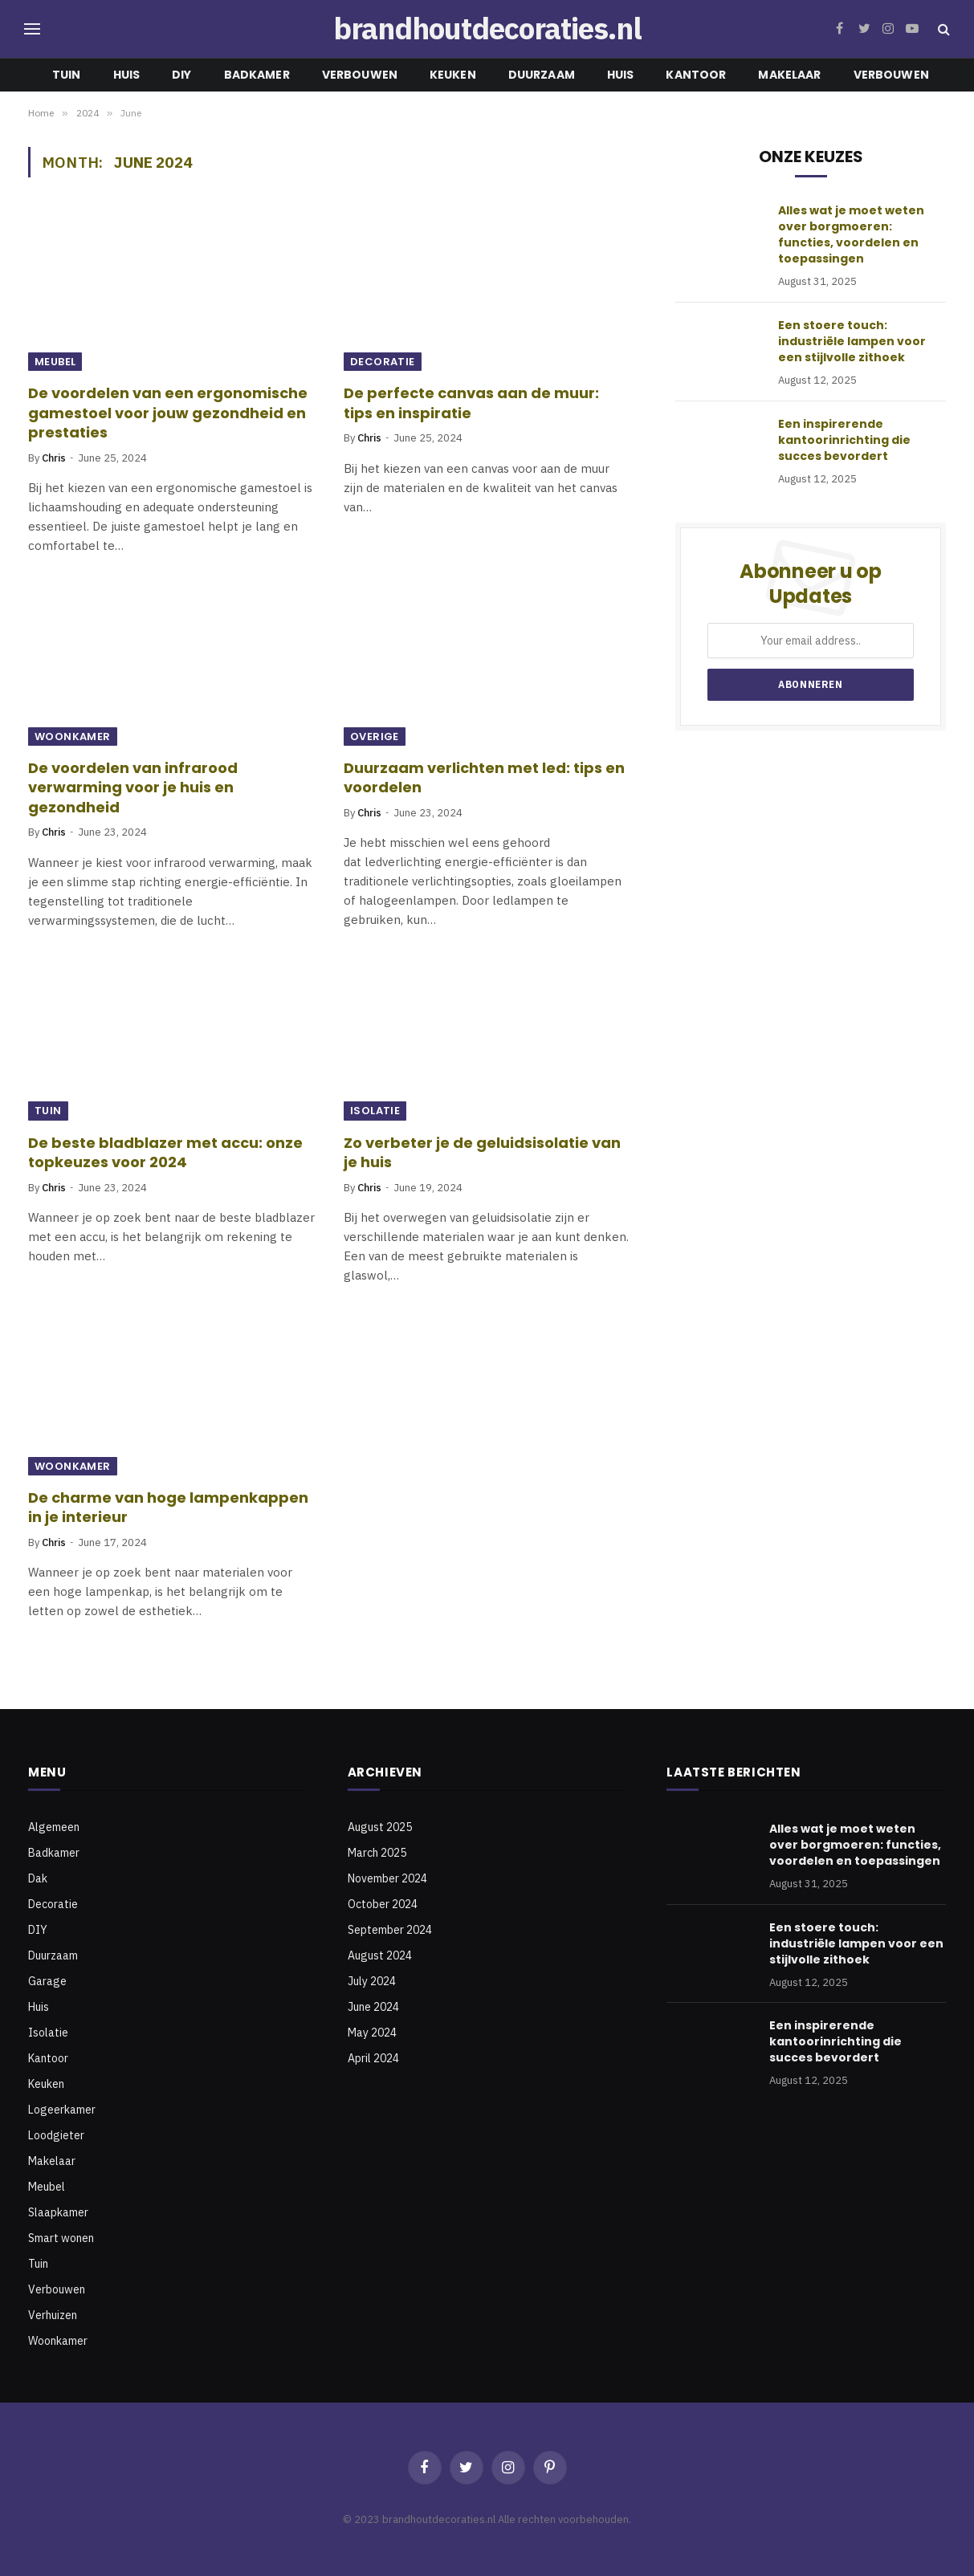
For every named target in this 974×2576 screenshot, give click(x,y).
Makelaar (789, 75)
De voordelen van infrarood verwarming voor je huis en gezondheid (133, 788)
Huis (127, 75)
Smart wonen (61, 2238)
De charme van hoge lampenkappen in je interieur (168, 1507)
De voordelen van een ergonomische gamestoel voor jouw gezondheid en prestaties (168, 413)
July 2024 (372, 1981)
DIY (181, 75)
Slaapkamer (58, 2212)
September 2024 (390, 1930)
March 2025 (377, 1853)
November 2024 (387, 1878)
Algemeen (53, 1827)
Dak (37, 1878)
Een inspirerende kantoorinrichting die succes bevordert (844, 440)
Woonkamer (73, 736)
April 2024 (373, 2058)
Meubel (55, 361)
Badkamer (257, 75)
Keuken (453, 75)
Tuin (66, 75)
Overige (374, 736)
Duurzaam (541, 75)
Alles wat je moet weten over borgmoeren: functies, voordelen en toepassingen (851, 234)
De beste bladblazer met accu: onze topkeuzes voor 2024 (165, 1152)
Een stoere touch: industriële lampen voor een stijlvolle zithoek (852, 341)
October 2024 (383, 1904)
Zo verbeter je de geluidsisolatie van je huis (482, 1152)
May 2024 (372, 2032)
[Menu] (32, 29)
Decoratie (382, 361)
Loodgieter (56, 2135)
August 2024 (380, 1955)
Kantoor (696, 75)
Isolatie (375, 1110)
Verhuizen (52, 2315)
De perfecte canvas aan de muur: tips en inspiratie (471, 403)
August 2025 (380, 1827)
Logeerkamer (62, 2109)
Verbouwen (359, 75)
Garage (47, 1981)
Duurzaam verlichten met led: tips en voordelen (484, 778)
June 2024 (373, 2007)
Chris (54, 458)
